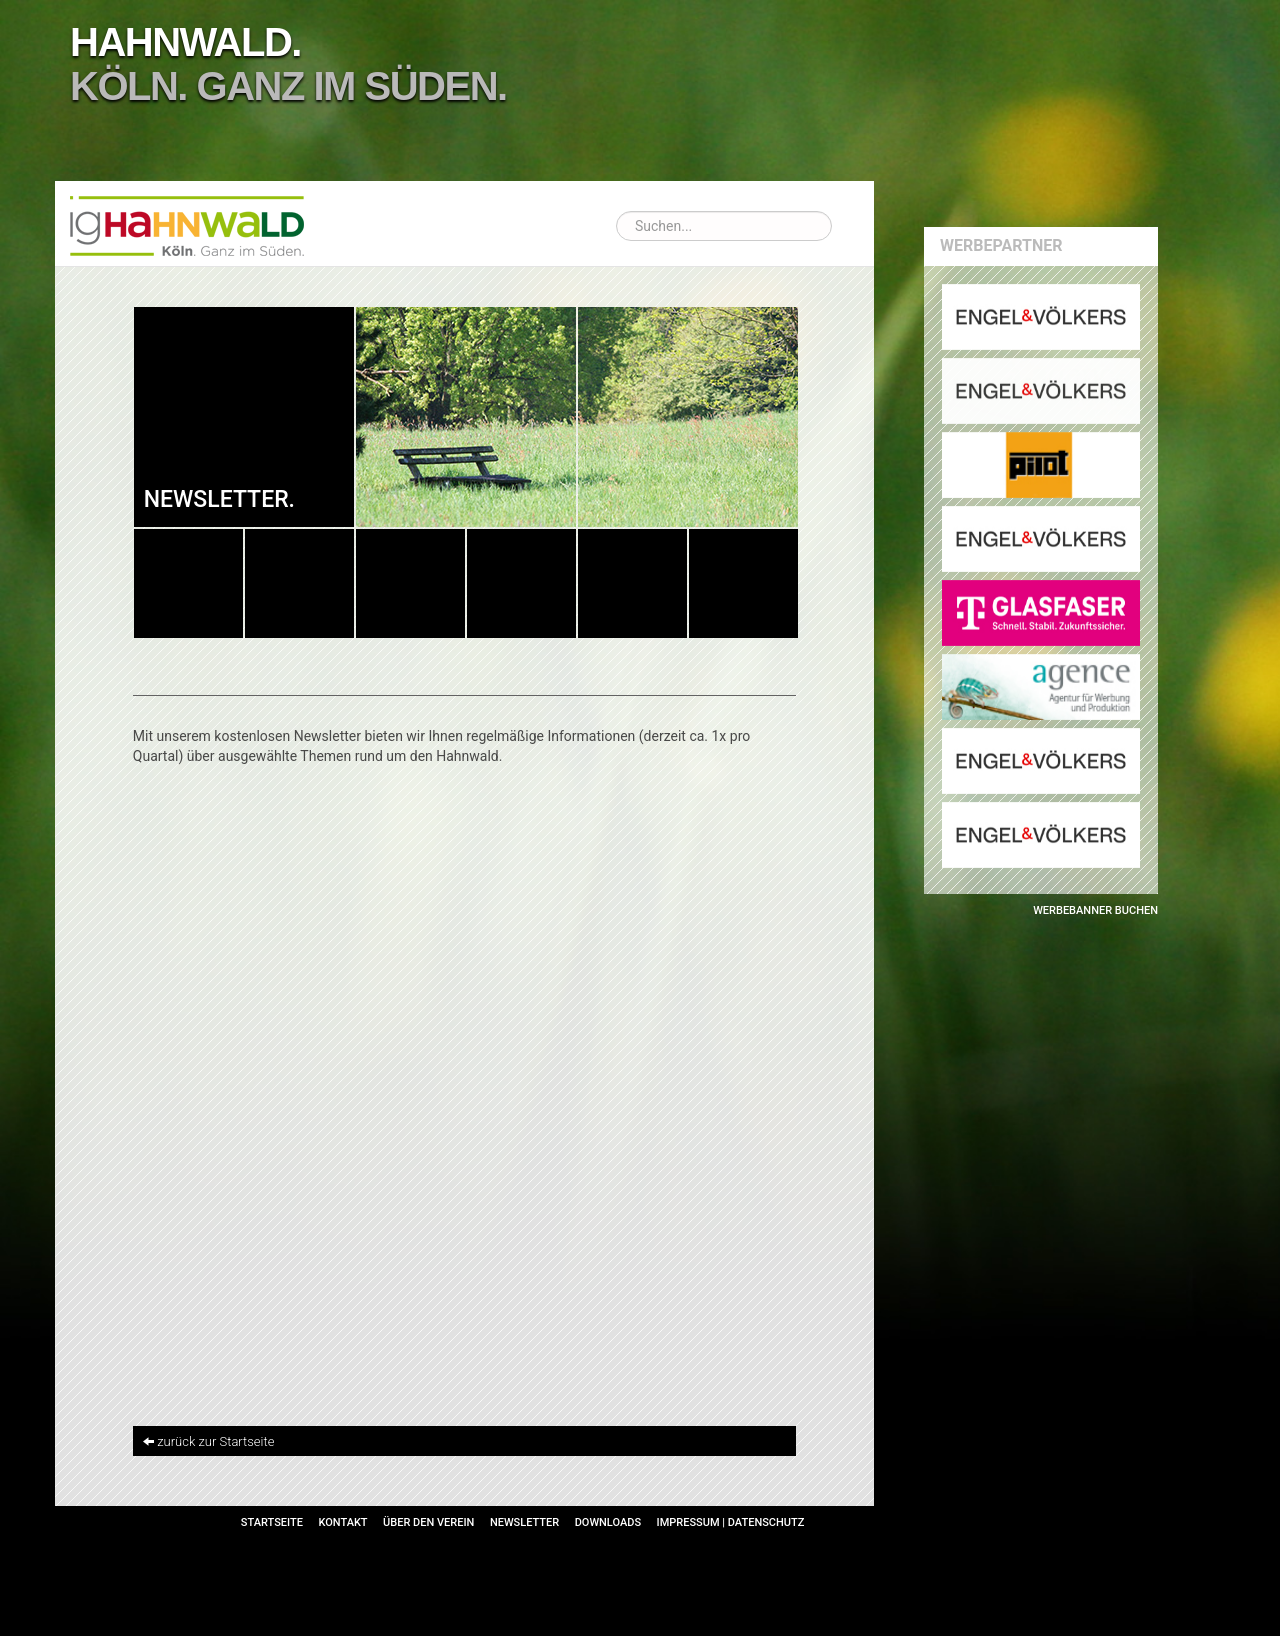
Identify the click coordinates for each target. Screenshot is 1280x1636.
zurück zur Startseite (215, 1441)
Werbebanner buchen (1095, 910)
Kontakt (342, 1522)
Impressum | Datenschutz (731, 1522)
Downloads (608, 1522)
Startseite (272, 1522)
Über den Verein (428, 1522)
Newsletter (524, 1522)
